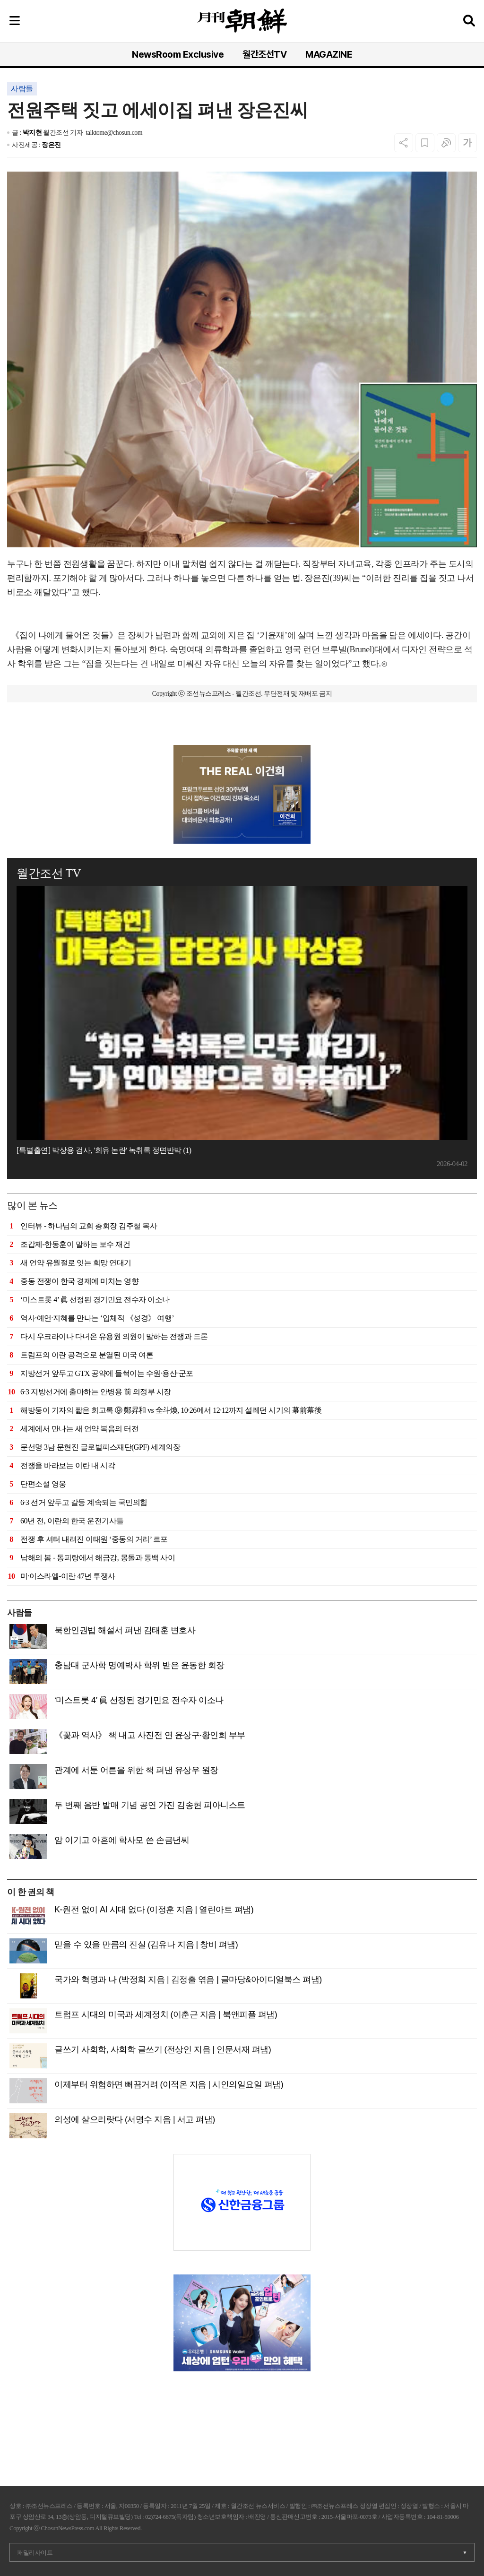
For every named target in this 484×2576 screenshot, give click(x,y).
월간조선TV (264, 54)
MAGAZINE (328, 54)
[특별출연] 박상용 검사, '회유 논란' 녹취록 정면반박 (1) (104, 1150)
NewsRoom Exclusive (178, 54)
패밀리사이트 (34, 2552)
